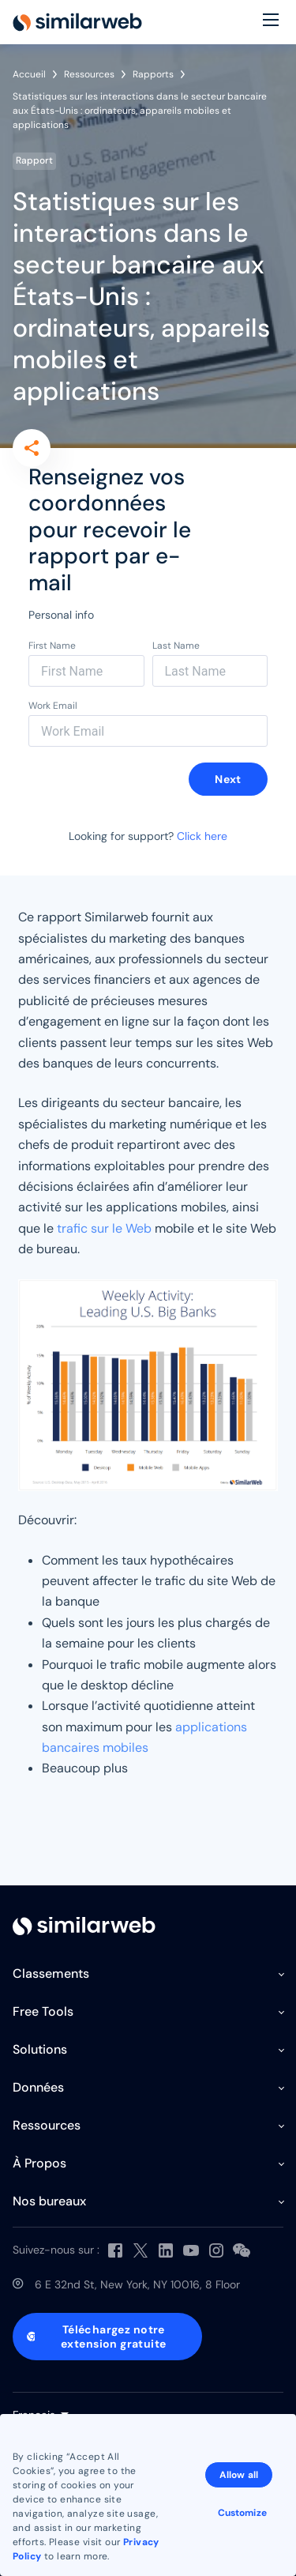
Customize (242, 2512)
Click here (202, 836)
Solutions (40, 2049)
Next (228, 779)
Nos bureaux (49, 2201)
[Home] (77, 22)
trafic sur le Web (104, 1228)
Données (38, 2087)
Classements (51, 1973)
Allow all (238, 2475)
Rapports (153, 74)
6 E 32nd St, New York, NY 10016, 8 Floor (137, 2284)
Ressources (89, 74)
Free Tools (43, 2011)
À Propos (39, 2163)
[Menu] (270, 22)
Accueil (29, 74)
